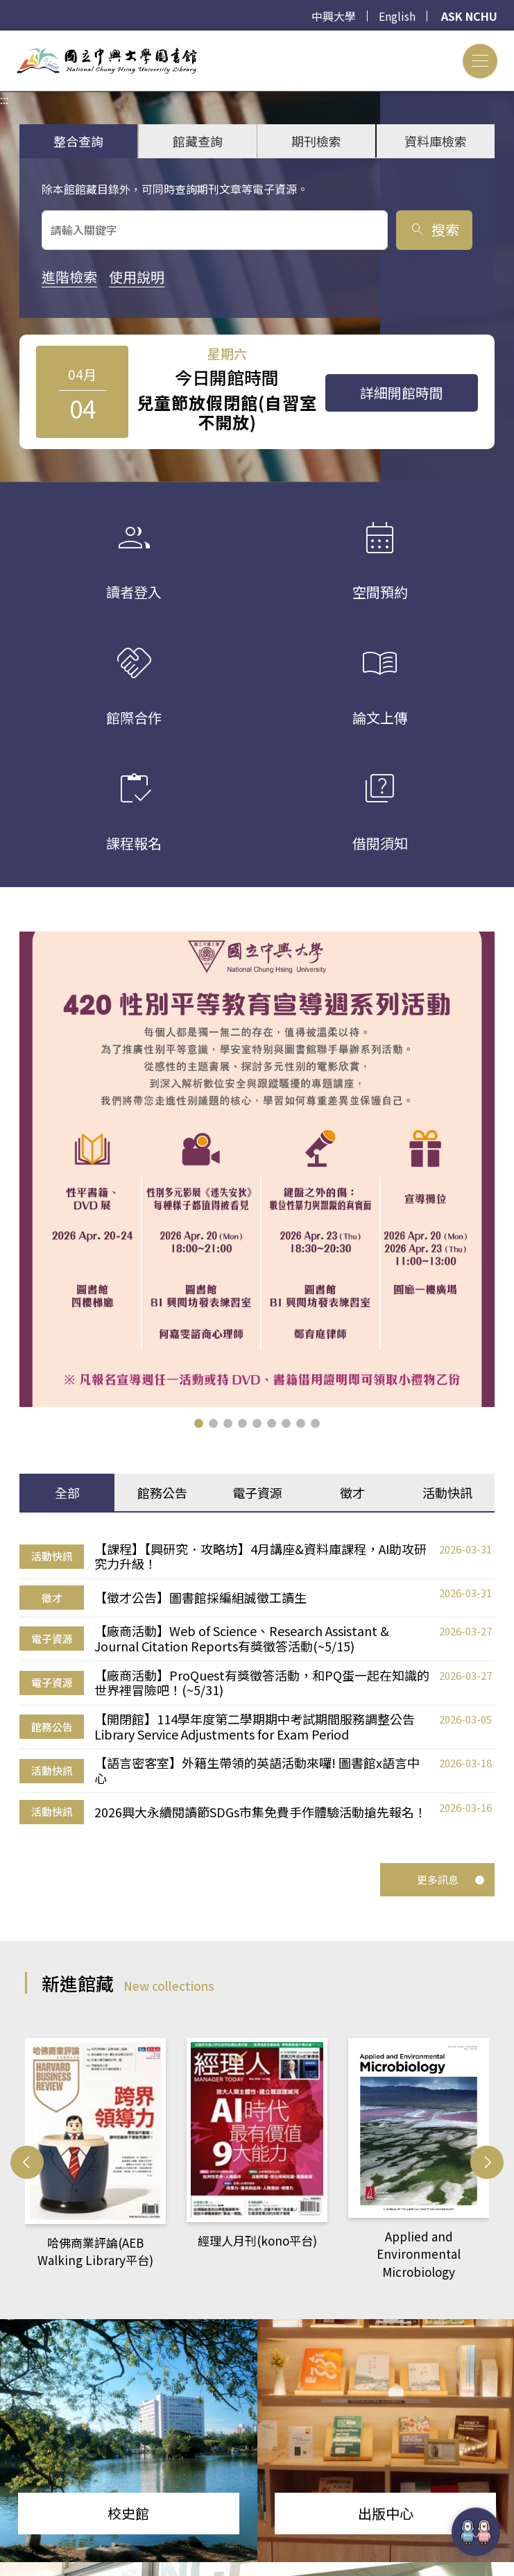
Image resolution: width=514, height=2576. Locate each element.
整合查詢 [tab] (78, 141)
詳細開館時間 (401, 392)
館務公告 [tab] (162, 1492)
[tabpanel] (257, 1683)
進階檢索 (69, 277)
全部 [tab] (67, 1492)
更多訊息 (451, 1879)
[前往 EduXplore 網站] (476, 2531)
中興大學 (333, 16)
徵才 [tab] (352, 1492)
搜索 (434, 229)
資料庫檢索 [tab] (435, 141)
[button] (198, 1423)
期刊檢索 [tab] (316, 141)
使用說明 (136, 277)
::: (4, 39)
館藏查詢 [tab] (198, 141)
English (397, 16)
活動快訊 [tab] (447, 1492)
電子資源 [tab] (257, 1492)
